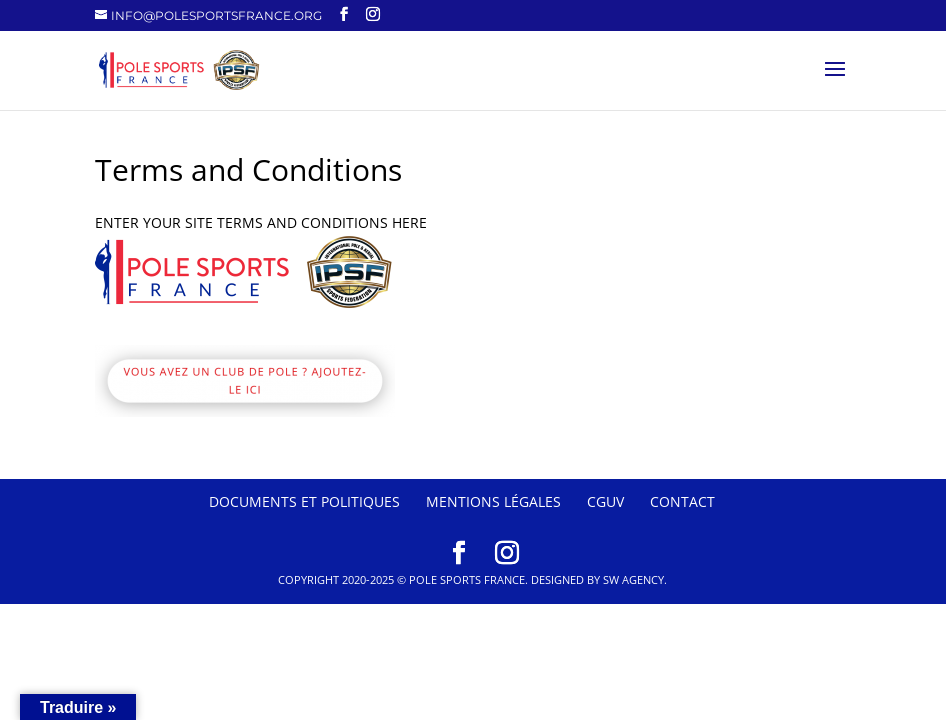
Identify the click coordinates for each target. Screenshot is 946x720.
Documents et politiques (304, 501)
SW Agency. (635, 579)
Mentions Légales (493, 501)
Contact (682, 501)
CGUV (605, 501)
